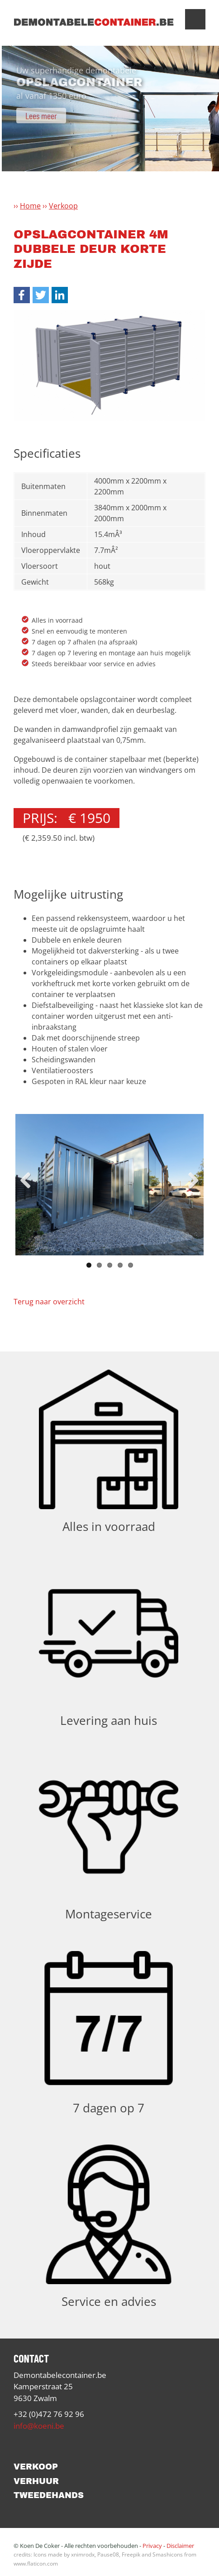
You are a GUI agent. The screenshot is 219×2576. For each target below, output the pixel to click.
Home (30, 206)
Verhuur (36, 2481)
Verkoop (63, 206)
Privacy (152, 2546)
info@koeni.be (39, 2426)
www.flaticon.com (36, 2563)
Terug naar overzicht (49, 1302)
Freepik (131, 2554)
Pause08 (108, 2554)
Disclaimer (180, 2546)
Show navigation (195, 19)
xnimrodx (83, 2554)
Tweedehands (49, 2495)
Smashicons (167, 2554)
